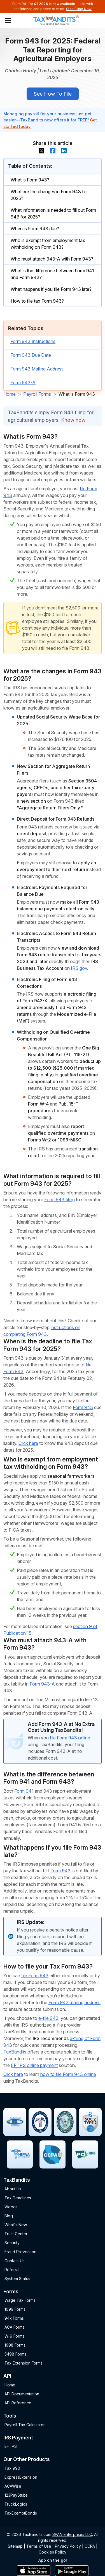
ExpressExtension (20, 2477)
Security (12, 2242)
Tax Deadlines (17, 2197)
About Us (12, 2188)
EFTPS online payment (34, 2065)
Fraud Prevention (20, 2251)
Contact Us (14, 2260)
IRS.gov (79, 968)
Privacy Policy (68, 2546)
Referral (11, 2269)
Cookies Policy (52, 2552)
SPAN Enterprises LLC (72, 2534)
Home (9, 394)
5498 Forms (15, 2354)
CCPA (90, 2546)
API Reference (17, 2402)
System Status (17, 2278)
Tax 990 (12, 2468)
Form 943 (83, 1407)
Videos (11, 2206)
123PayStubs (16, 2495)
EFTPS (10, 2446)
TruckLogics (15, 2504)
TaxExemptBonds (20, 2513)
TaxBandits (14, 2052)
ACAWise (12, 2486)
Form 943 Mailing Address (37, 369)
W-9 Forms (14, 2336)
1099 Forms (14, 2309)
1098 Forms (14, 2345)
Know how (73, 420)
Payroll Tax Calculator (24, 2424)
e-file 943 (48, 2018)
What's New (15, 2224)
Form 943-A (23, 382)
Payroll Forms (37, 394)
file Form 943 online (70, 1738)
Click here (28, 1443)
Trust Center (15, 2233)
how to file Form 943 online (68, 2074)
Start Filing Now (79, 9)
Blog (8, 2215)
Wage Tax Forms (20, 2300)
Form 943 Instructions (32, 341)
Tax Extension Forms (23, 2363)
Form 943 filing (59, 1199)
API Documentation (21, 2393)
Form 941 (24, 1791)
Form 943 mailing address (74, 2002)
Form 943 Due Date (30, 355)
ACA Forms (14, 2327)
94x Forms (14, 2318)
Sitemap (15, 2546)
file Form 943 (34, 1975)
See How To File (53, 94)
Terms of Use (38, 2546)
